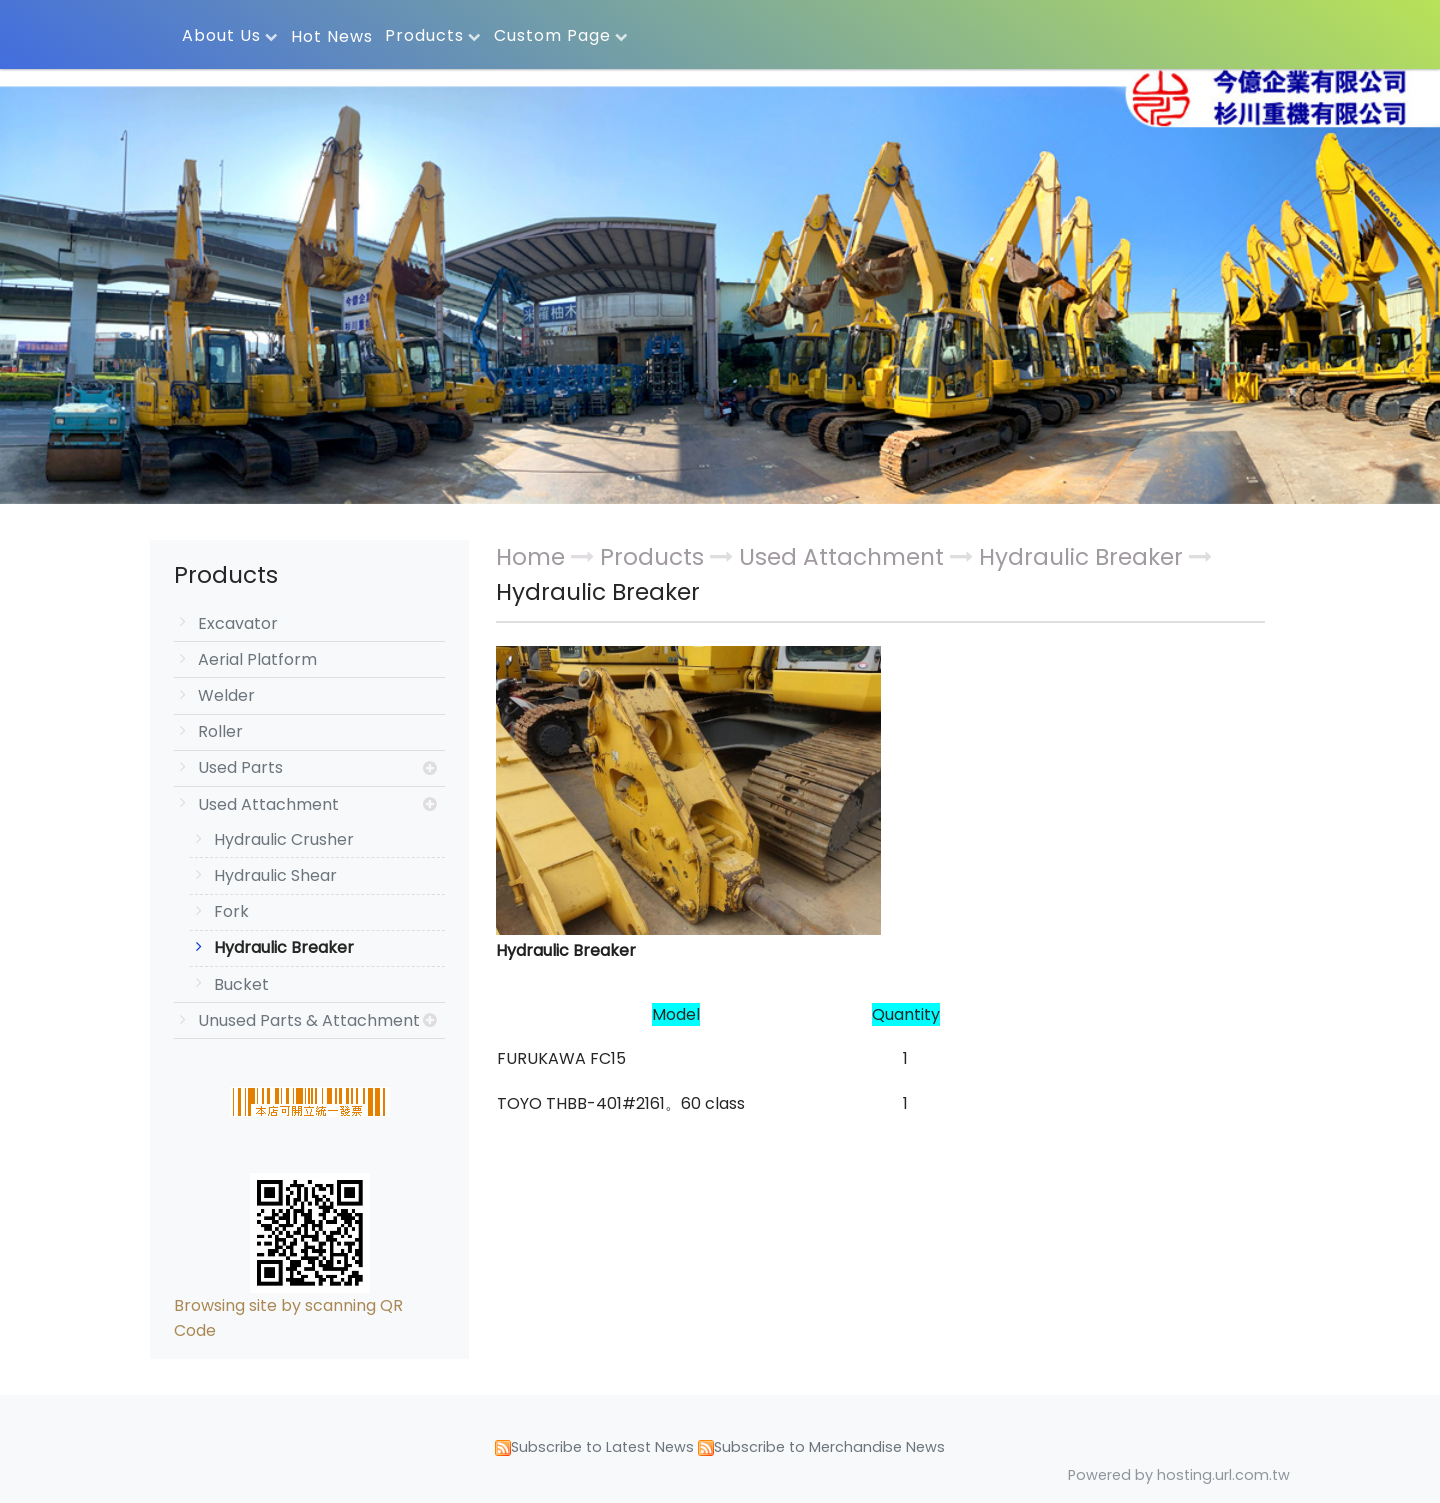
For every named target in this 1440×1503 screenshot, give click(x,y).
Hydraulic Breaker (284, 947)
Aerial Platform (257, 659)
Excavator (238, 623)
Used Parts (240, 767)
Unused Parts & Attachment (309, 1020)
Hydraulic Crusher (284, 839)
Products (655, 557)
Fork (231, 911)
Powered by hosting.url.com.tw (1179, 1475)
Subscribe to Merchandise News (829, 1447)
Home (530, 557)
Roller (220, 731)
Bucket (241, 984)
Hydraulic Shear (275, 875)
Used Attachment (268, 804)
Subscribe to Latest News (602, 1447)
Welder (226, 695)
